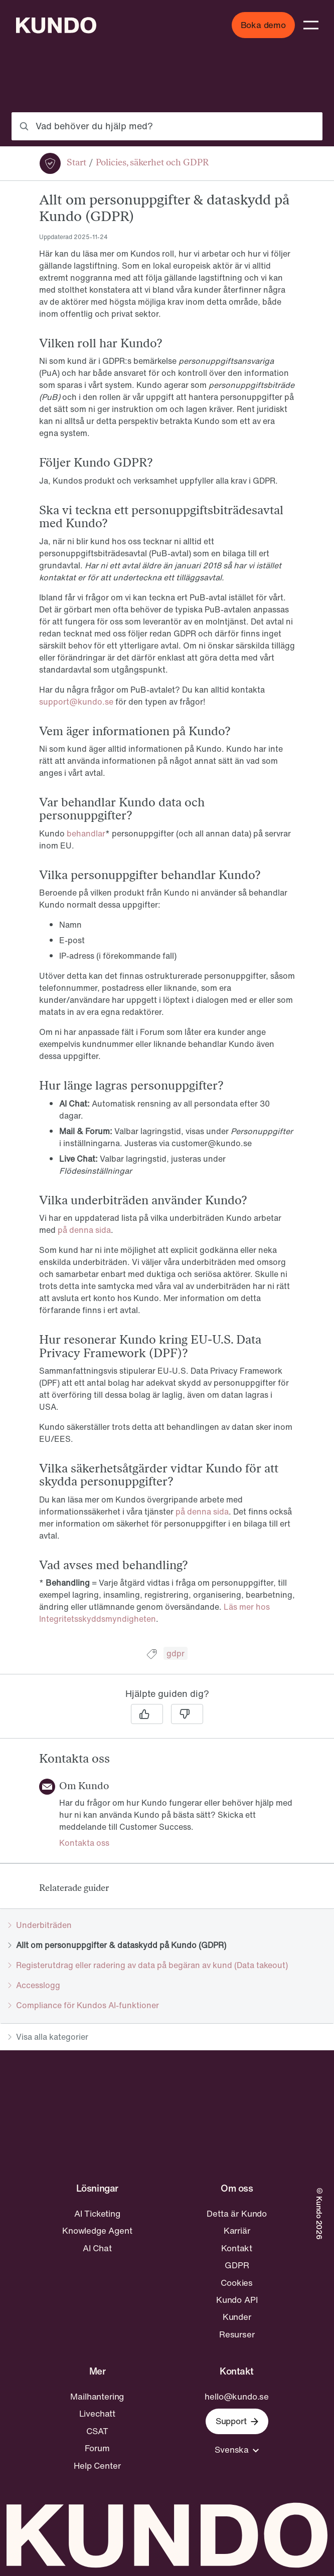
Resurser (237, 2334)
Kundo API (236, 2300)
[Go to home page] (56, 25)
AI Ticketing (97, 2214)
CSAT (97, 2431)
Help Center (97, 2466)
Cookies (237, 2283)
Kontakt (236, 2248)
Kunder (237, 2317)
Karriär (237, 2231)
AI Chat (97, 2248)
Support (237, 2421)
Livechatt (97, 2414)
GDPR (237, 2265)
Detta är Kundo (237, 2214)
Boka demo (263, 25)
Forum (97, 2448)
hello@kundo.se (237, 2397)
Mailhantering (97, 2397)
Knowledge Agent (97, 2231)
